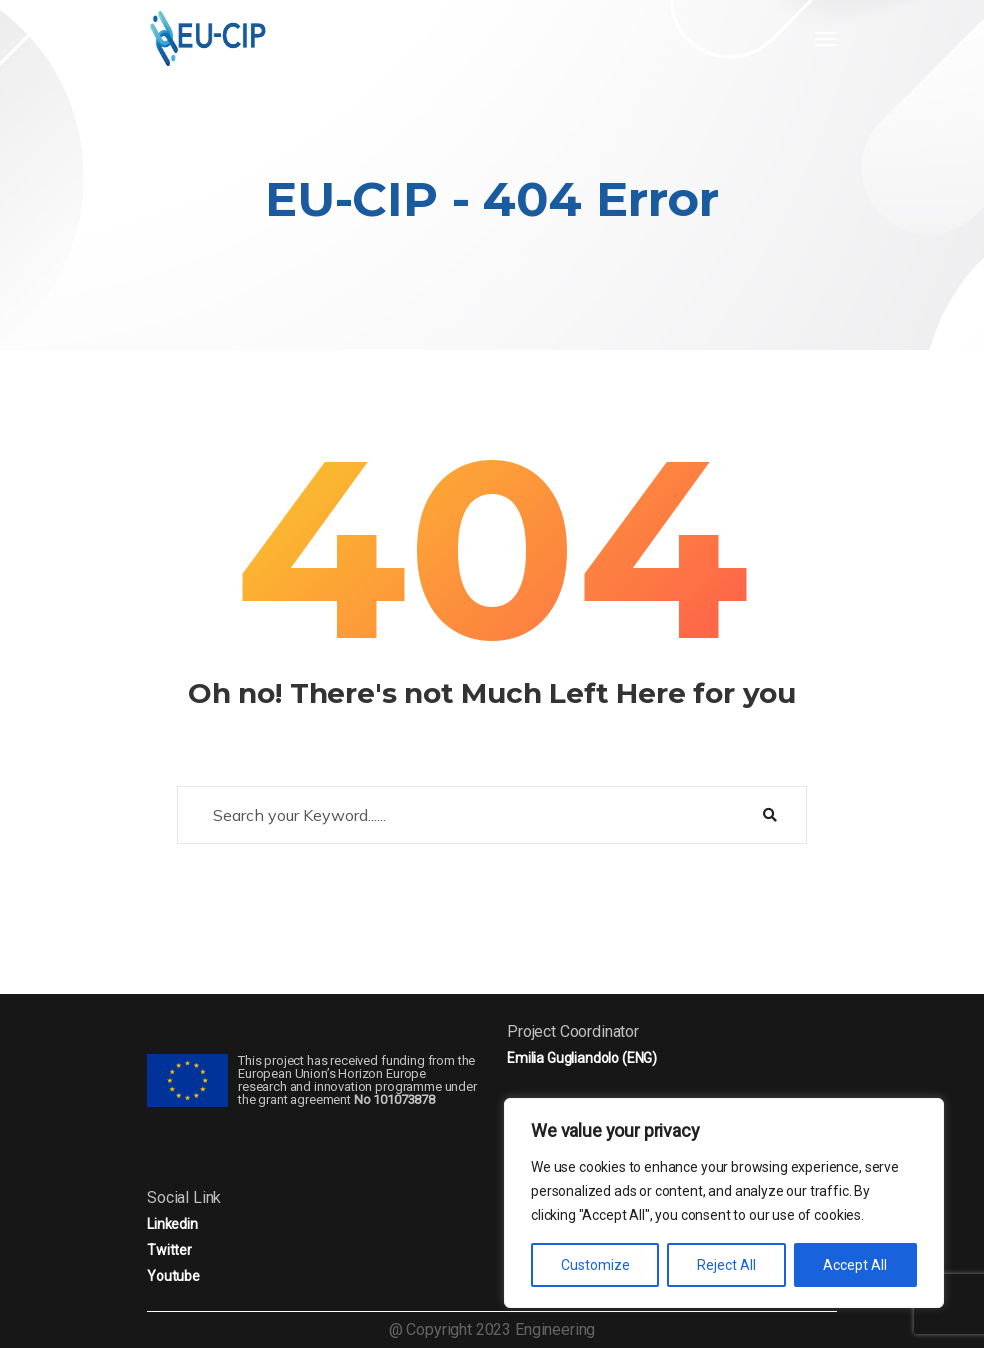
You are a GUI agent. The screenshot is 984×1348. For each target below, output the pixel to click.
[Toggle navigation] (826, 39)
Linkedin (172, 1224)
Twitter (169, 1250)
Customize (595, 1265)
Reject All (726, 1265)
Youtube (173, 1276)
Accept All (855, 1265)
